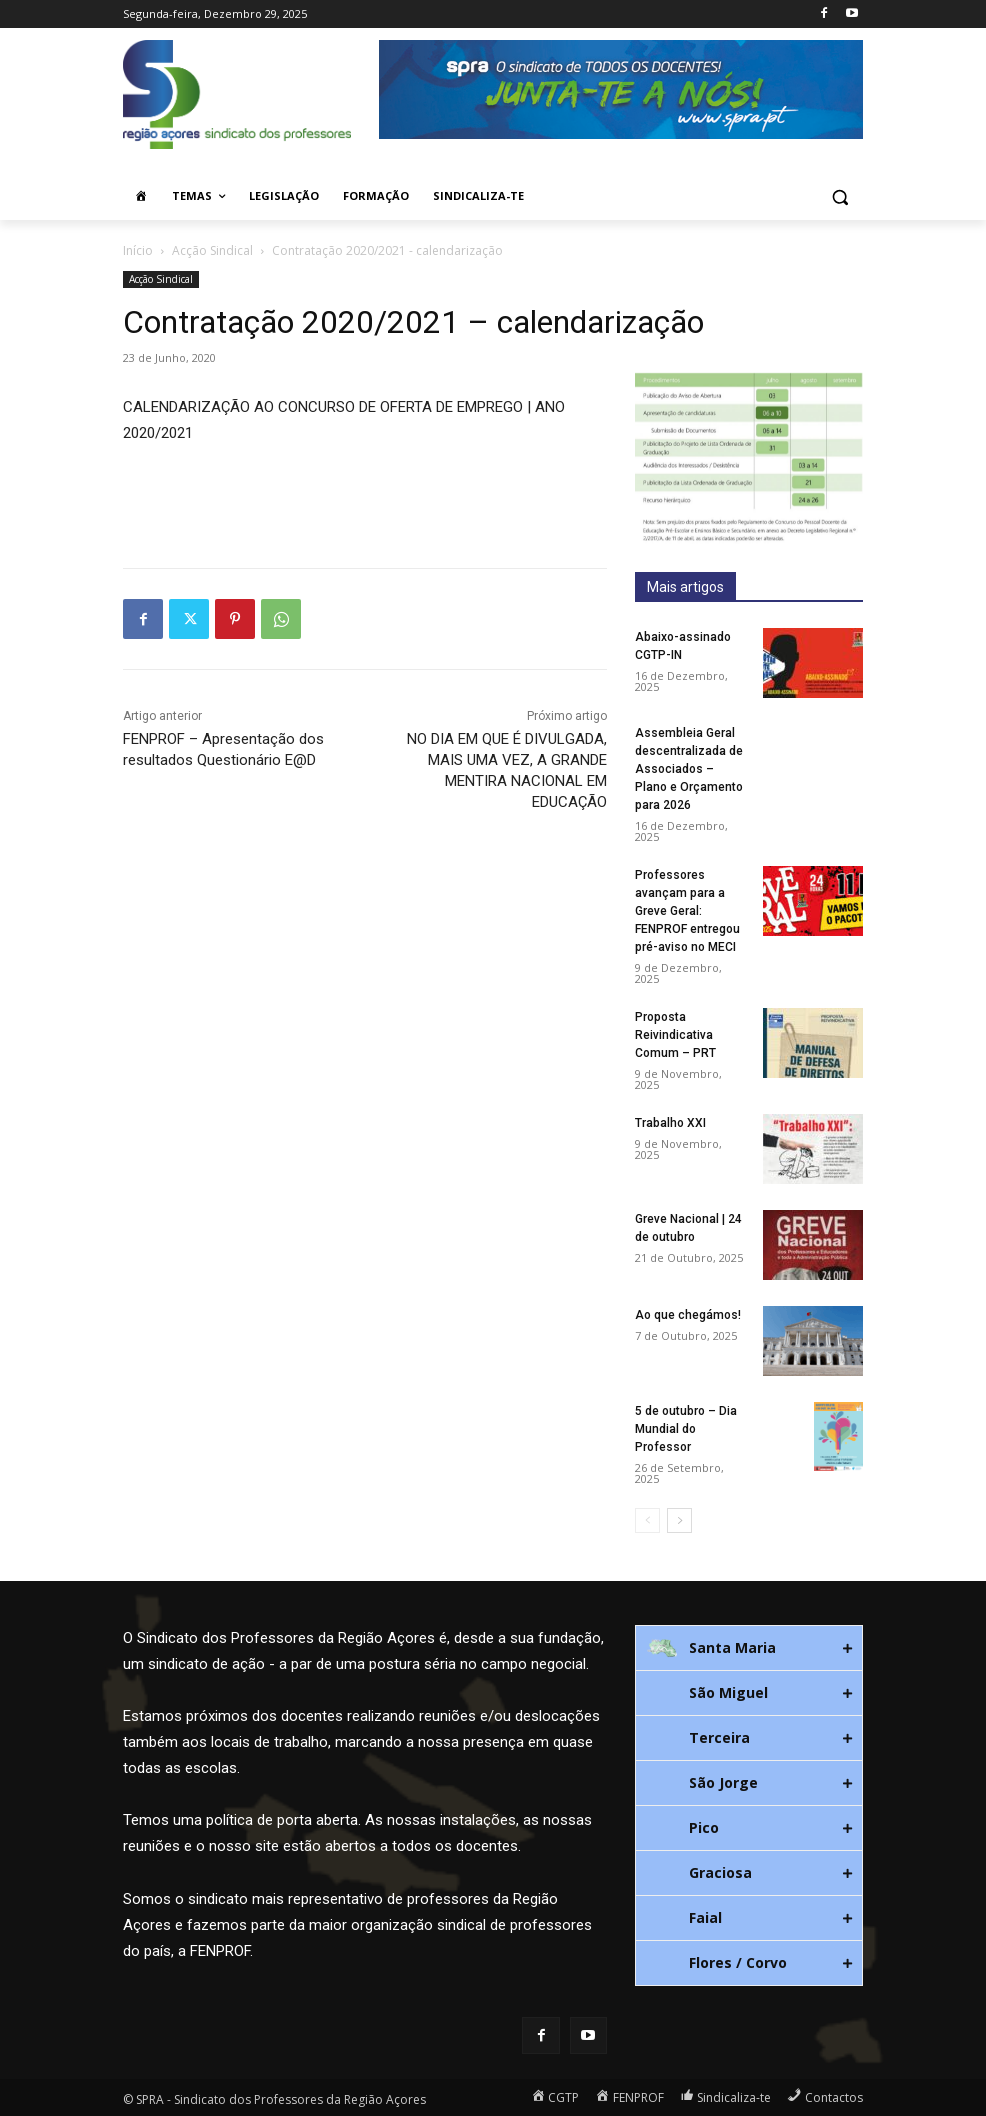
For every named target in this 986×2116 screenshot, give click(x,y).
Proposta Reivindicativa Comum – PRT (675, 1035)
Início (138, 250)
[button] (839, 196)
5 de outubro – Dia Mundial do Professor (686, 1429)
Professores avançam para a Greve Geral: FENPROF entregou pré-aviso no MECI (687, 911)
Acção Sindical (212, 250)
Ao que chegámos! (688, 1315)
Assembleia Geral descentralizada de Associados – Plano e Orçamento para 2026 (689, 769)
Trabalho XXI (670, 1123)
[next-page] (679, 1520)
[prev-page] (647, 1520)
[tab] (749, 1648)
